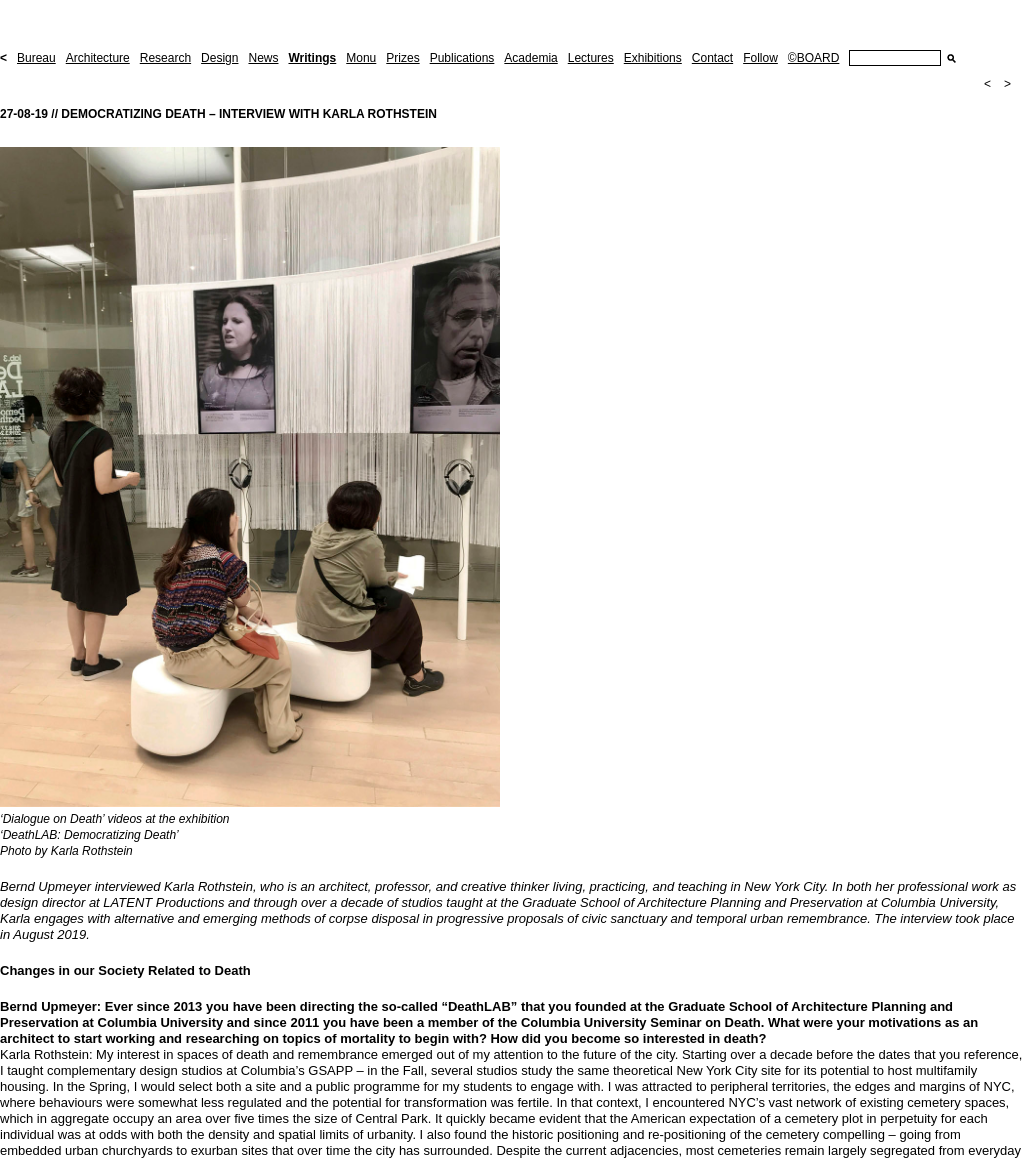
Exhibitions (653, 58)
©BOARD (814, 58)
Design (219, 58)
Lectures (591, 58)
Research (165, 58)
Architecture (98, 58)
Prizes (402, 58)
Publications (462, 58)
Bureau (36, 58)
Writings (312, 58)
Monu (361, 58)
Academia (530, 58)
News (263, 58)
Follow (760, 58)
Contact (712, 58)
